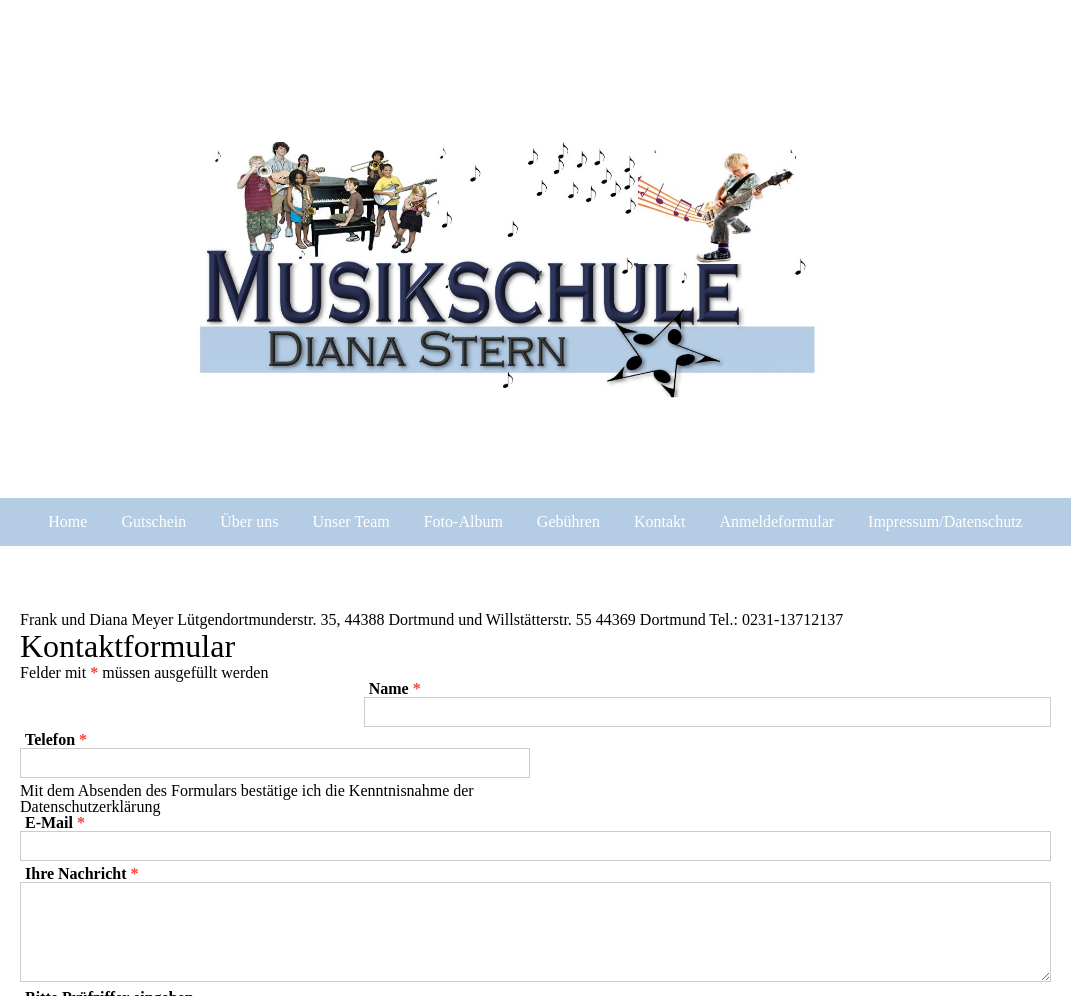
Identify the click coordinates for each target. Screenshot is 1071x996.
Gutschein (153, 521)
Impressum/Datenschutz (945, 521)
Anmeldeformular (776, 521)
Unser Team (350, 521)
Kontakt (660, 521)
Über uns (249, 521)
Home (67, 521)
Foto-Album (463, 521)
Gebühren (568, 521)
